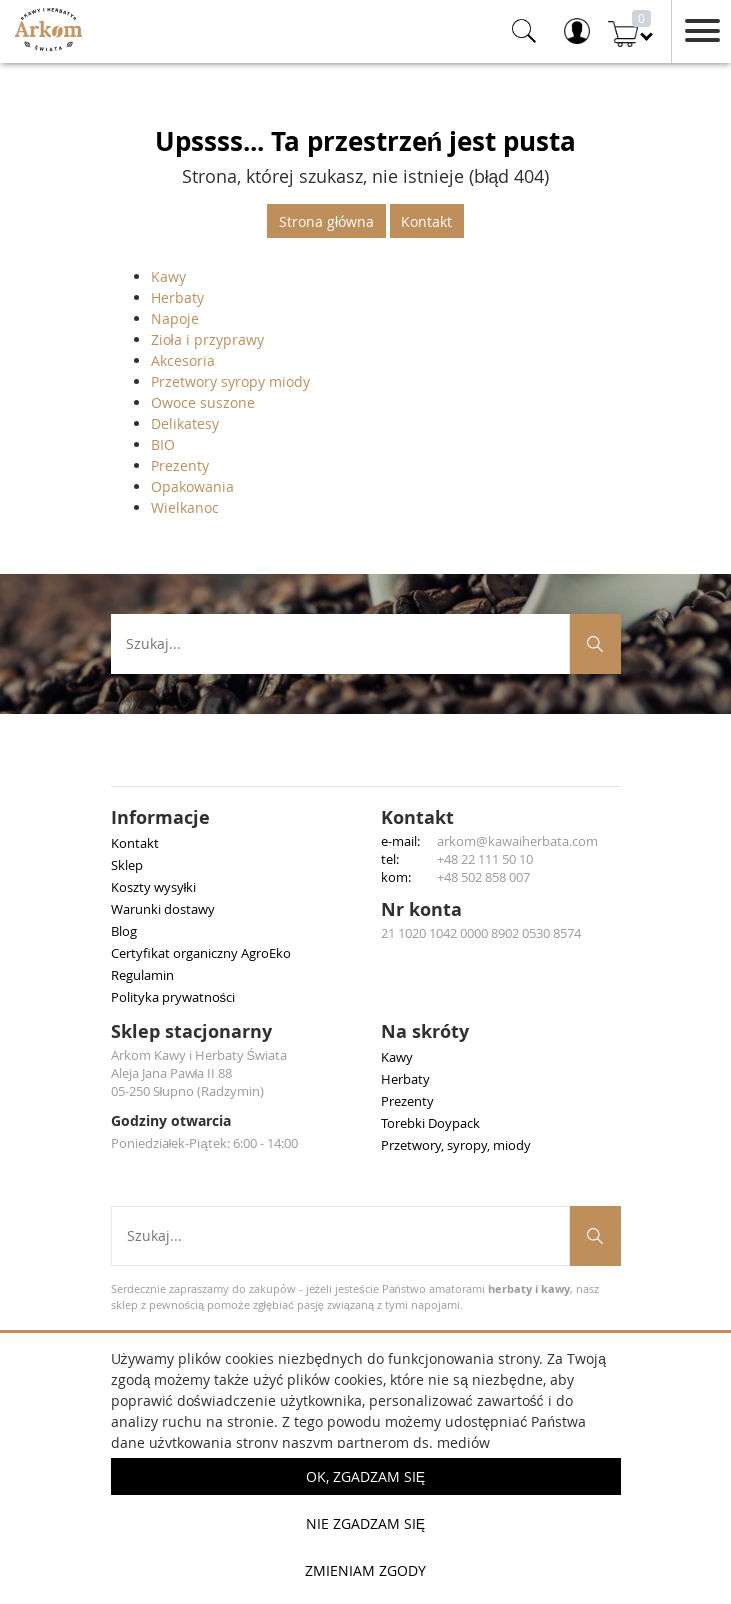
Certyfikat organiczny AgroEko (201, 953)
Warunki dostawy (163, 909)
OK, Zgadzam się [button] (365, 1476)
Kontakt (426, 221)
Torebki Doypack (430, 1123)
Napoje (175, 318)
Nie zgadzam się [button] (365, 1523)
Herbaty (177, 297)
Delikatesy (185, 423)
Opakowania (192, 486)
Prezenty (180, 465)
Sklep (127, 865)
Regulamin (142, 975)
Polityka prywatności (173, 997)
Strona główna (326, 221)
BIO (163, 444)
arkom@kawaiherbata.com (517, 841)
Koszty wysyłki (154, 887)
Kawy (168, 276)
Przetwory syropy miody (230, 381)
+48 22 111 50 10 (485, 859)
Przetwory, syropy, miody (456, 1145)
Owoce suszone (203, 402)
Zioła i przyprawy (207, 339)
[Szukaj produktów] (595, 644)
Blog (124, 931)
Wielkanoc (185, 507)
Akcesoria (183, 360)
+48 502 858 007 (483, 877)
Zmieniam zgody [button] (365, 1570)
